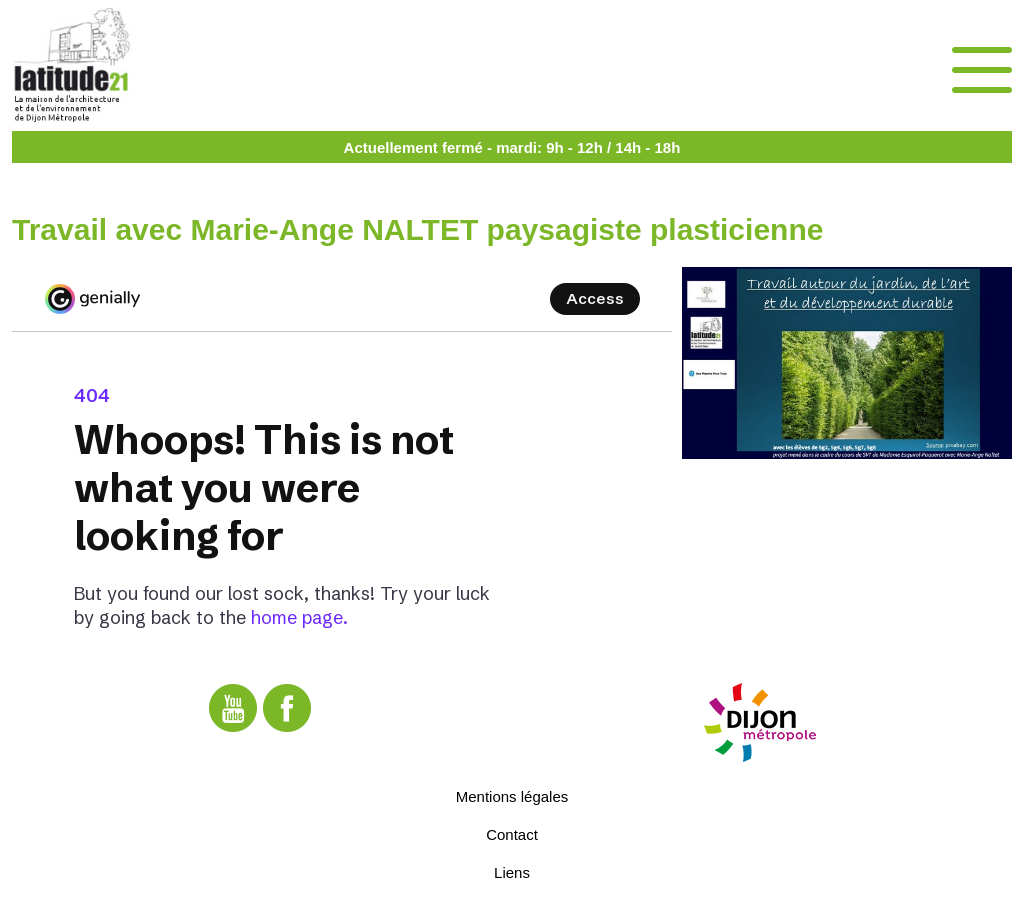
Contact (512, 834)
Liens (512, 872)
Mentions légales (512, 796)
